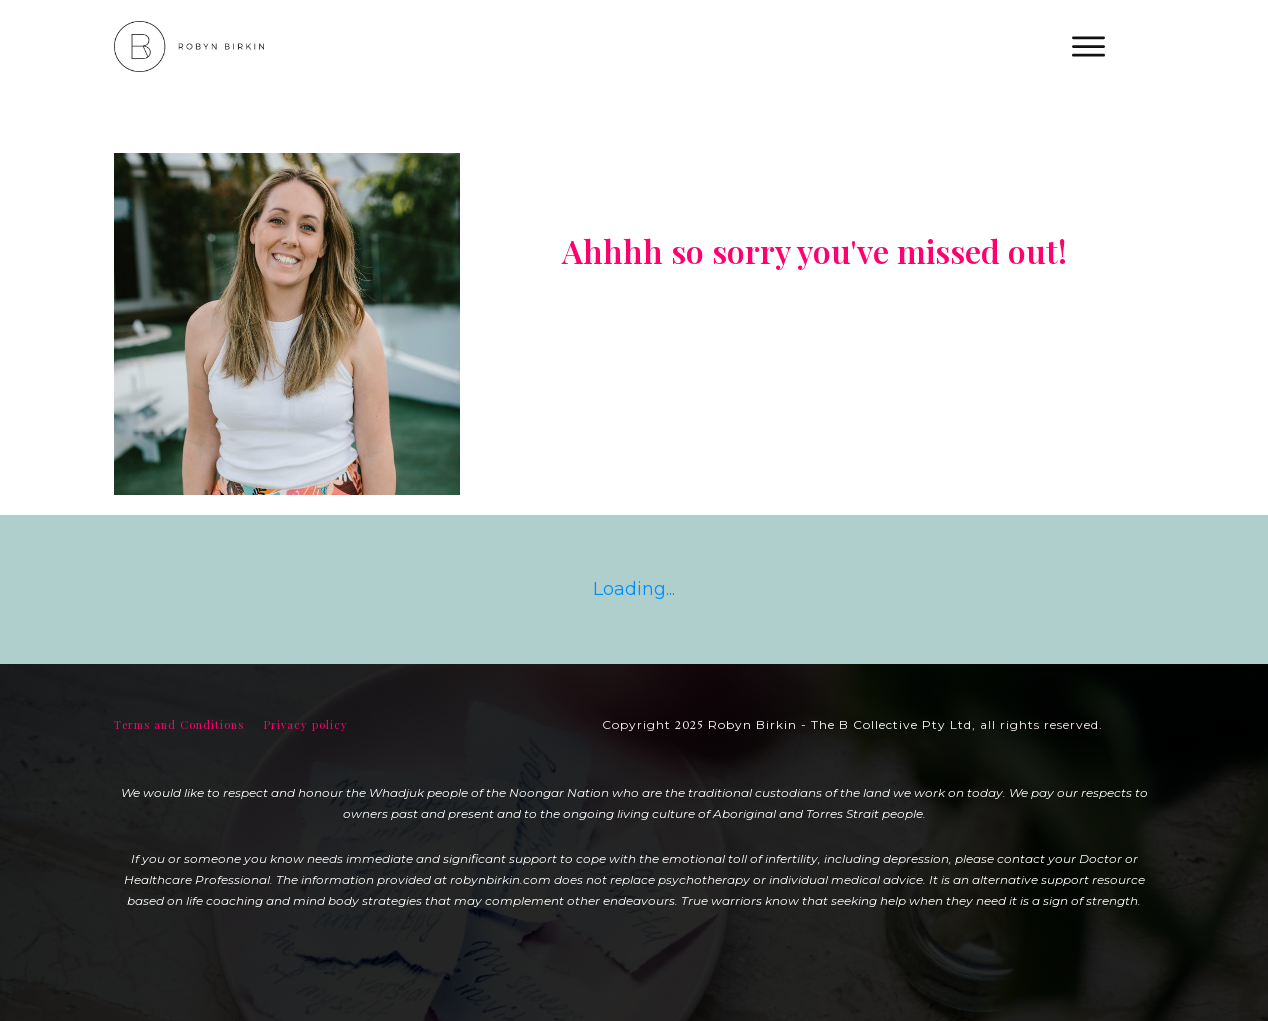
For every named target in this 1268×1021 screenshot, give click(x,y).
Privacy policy (306, 724)
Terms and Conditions (179, 724)
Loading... (634, 589)
